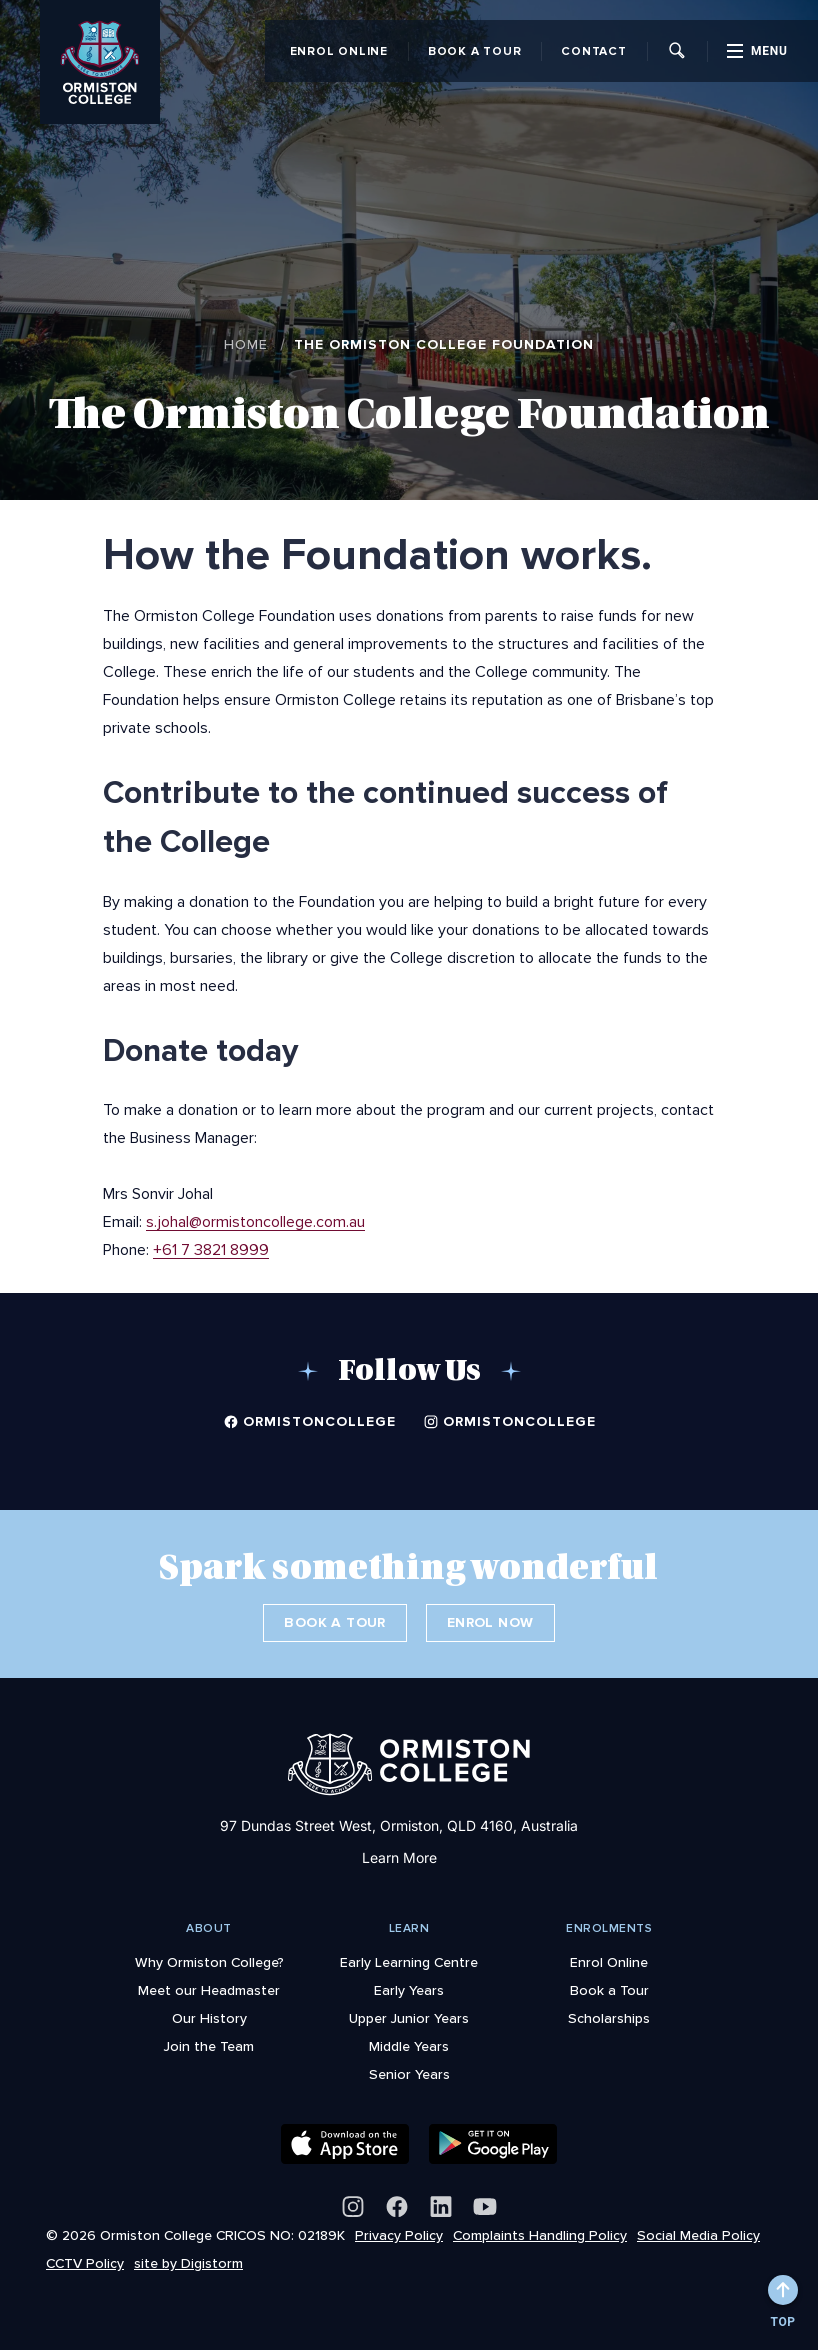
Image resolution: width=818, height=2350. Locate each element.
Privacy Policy (399, 2235)
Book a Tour (474, 51)
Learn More (399, 1857)
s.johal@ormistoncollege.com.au (255, 1221)
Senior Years (409, 2074)
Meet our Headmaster (209, 1990)
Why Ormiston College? (209, 1962)
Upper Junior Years (409, 2018)
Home (246, 344)
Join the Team (209, 2046)
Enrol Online (339, 51)
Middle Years (409, 2046)
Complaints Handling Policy (540, 2235)
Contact (593, 51)
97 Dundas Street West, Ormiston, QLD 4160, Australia (399, 1825)
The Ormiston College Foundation (444, 344)
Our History (209, 2018)
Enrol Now (490, 1622)
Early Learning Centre (409, 1962)
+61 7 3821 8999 (211, 1249)
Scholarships (609, 2018)
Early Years (409, 1990)
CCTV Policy (85, 2263)
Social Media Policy (698, 2235)
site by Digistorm (188, 2263)
